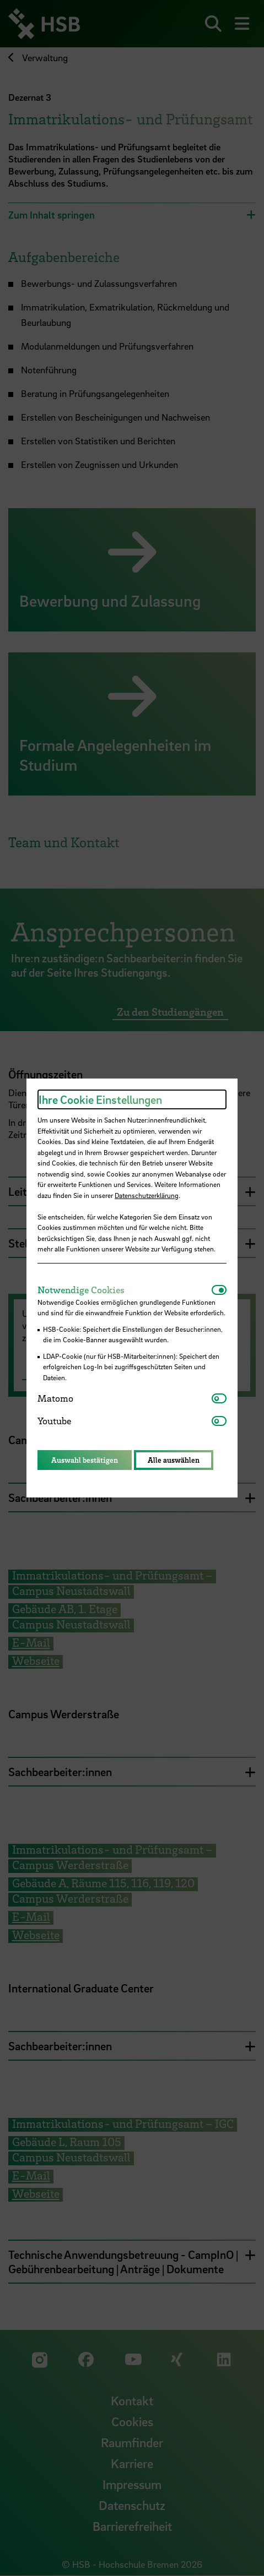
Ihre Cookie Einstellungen (100, 1099)
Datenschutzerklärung (147, 1195)
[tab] (124, 1290)
